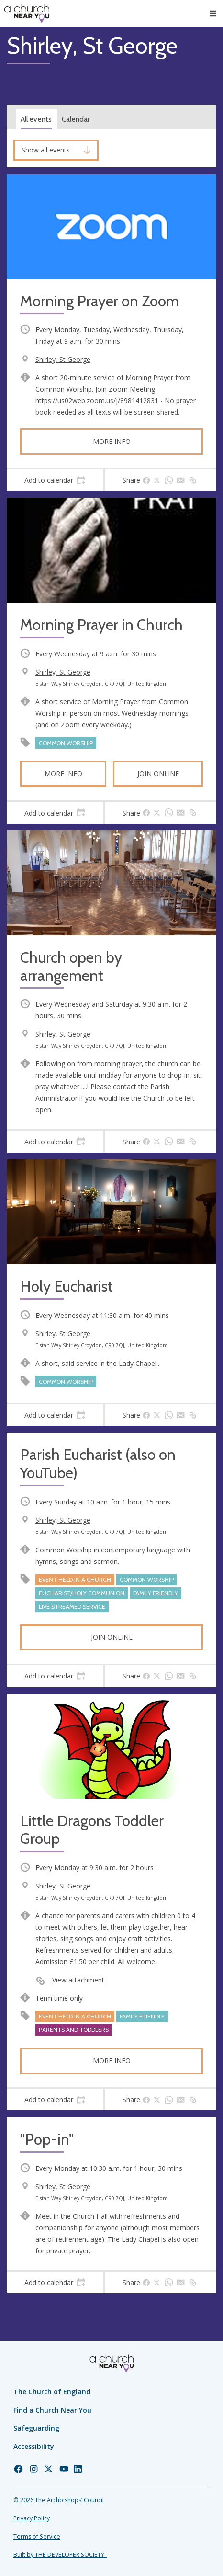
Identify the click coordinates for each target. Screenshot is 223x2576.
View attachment (78, 1979)
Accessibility (33, 2446)
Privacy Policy (31, 2518)
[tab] (55, 480)
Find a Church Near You (52, 2409)
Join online (158, 773)
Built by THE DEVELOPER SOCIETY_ (60, 2555)
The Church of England (51, 2391)
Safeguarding (36, 2428)
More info (112, 441)
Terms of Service (36, 2536)
